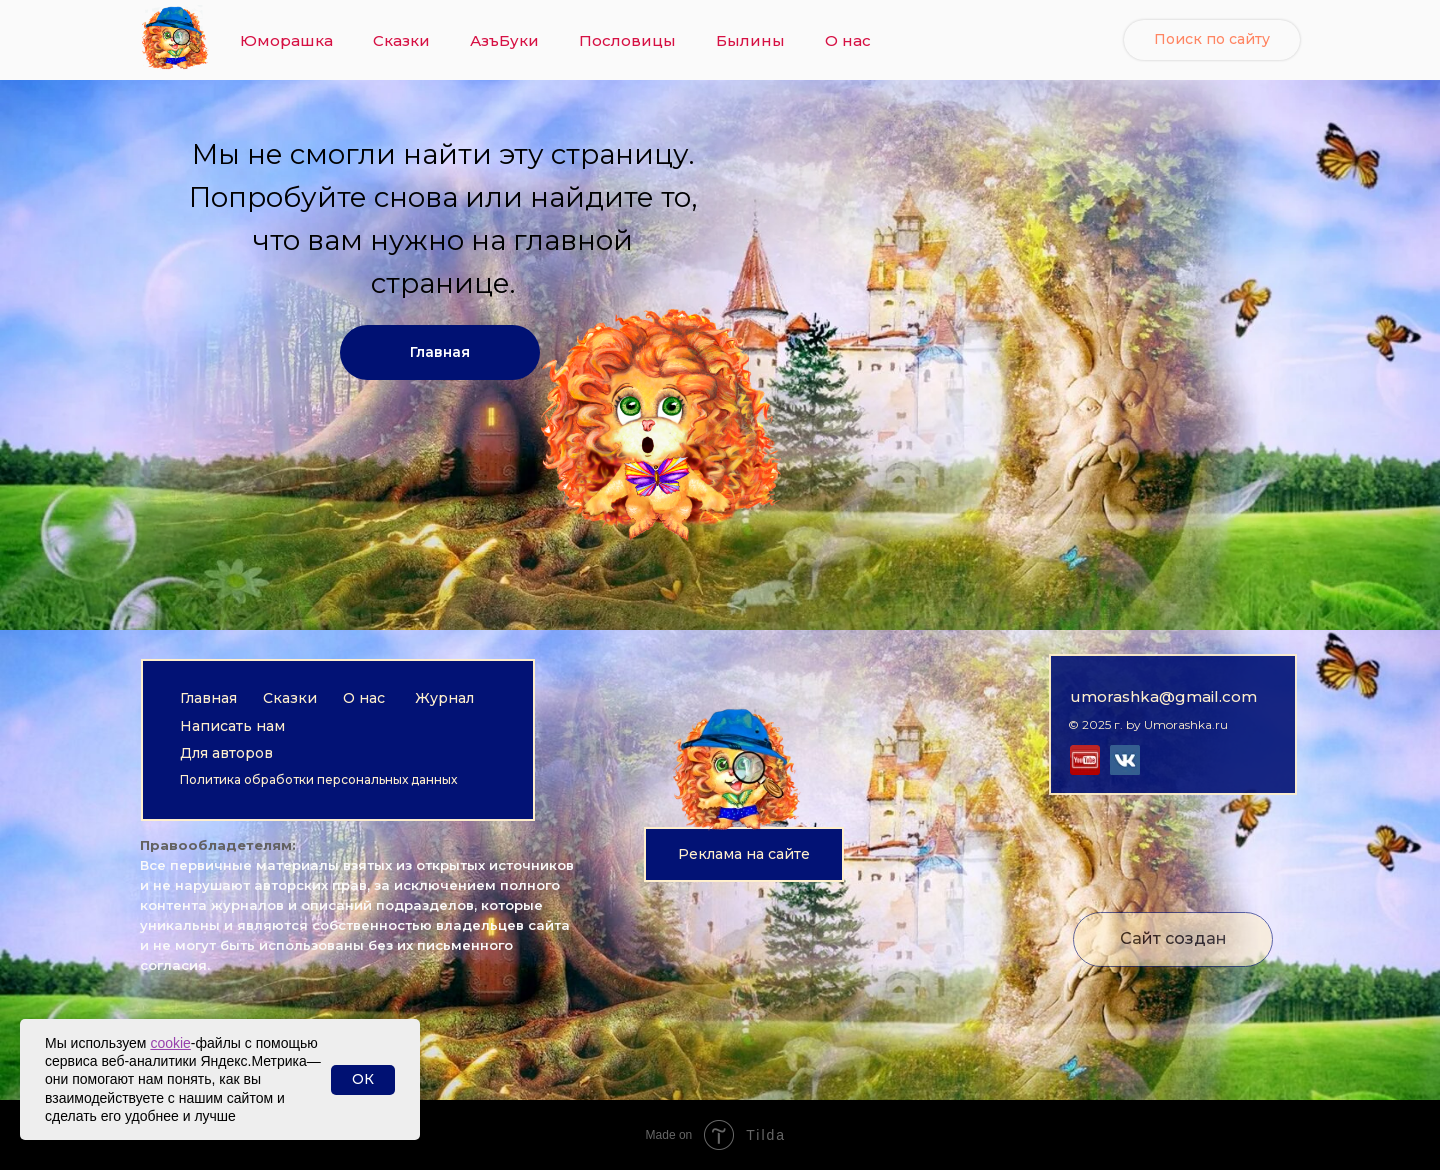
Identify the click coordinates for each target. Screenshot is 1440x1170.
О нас (848, 40)
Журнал (444, 698)
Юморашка (286, 40)
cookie (170, 1043)
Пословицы (627, 40)
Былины (750, 40)
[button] (744, 854)
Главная (208, 698)
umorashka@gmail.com (1163, 696)
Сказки (401, 40)
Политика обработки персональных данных (318, 779)
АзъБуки (504, 40)
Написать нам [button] (232, 726)
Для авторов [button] (226, 753)
